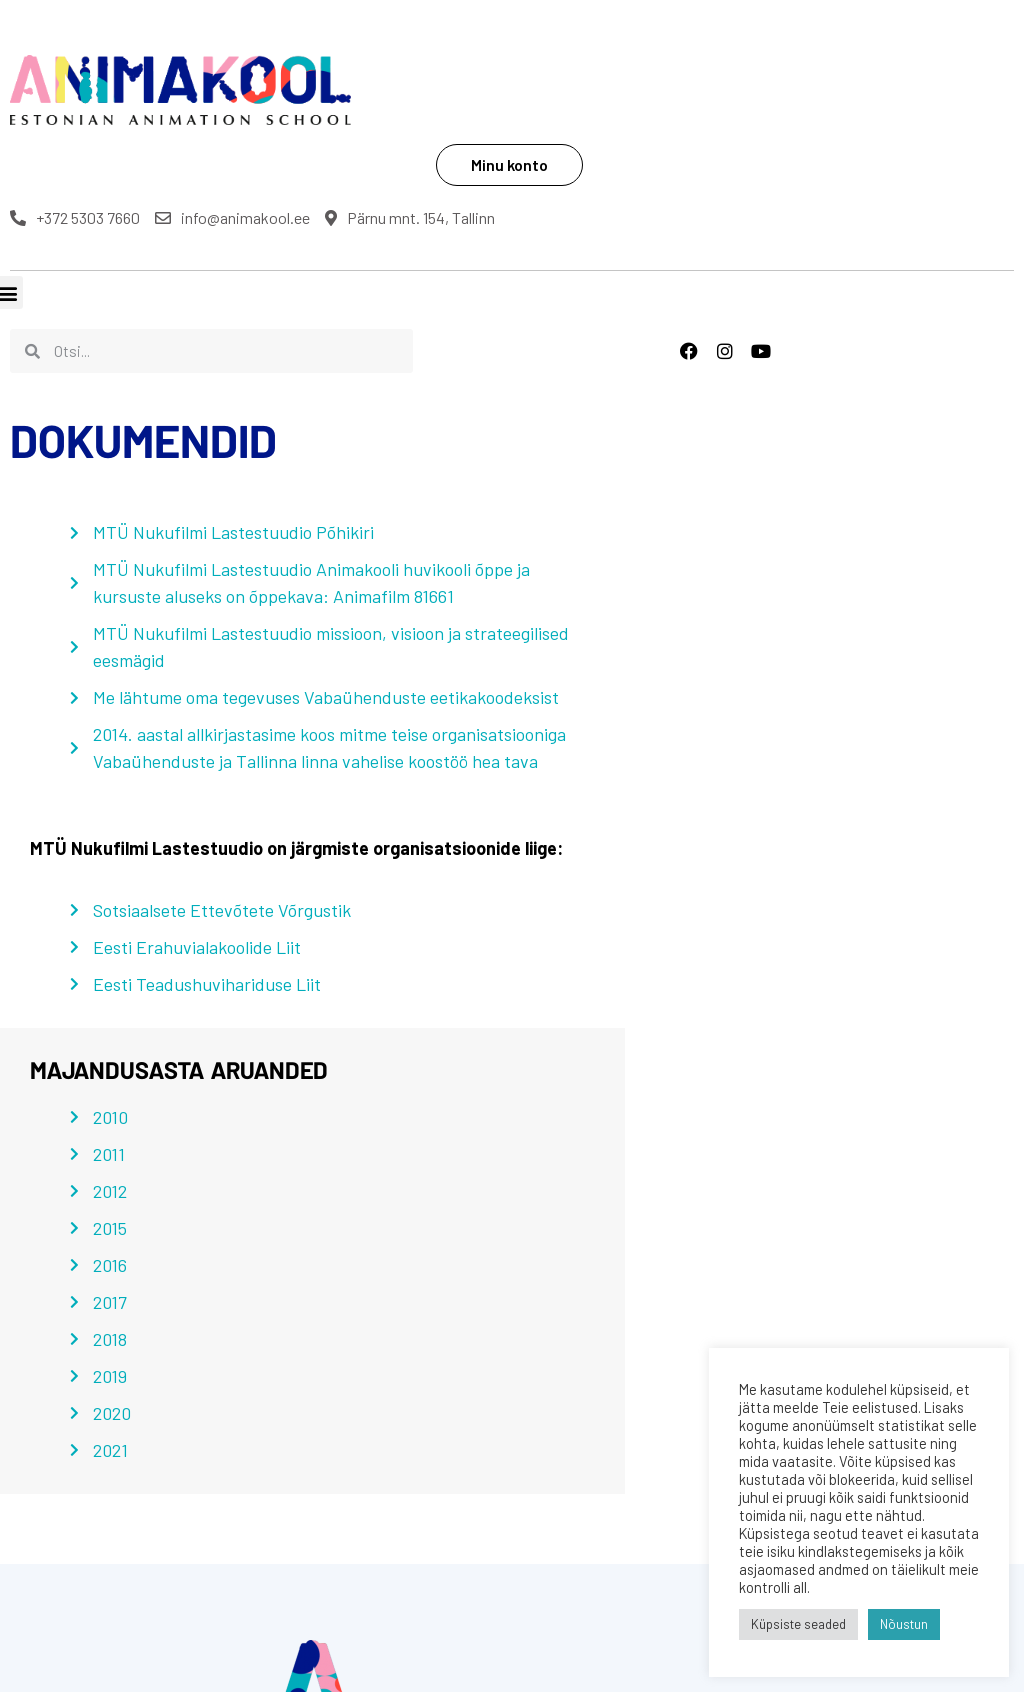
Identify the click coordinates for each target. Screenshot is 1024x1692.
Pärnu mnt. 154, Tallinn (648, 126)
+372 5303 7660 (628, 102)
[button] (16, 1511)
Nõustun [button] (904, 1624)
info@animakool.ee (785, 102)
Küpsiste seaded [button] (798, 1624)
